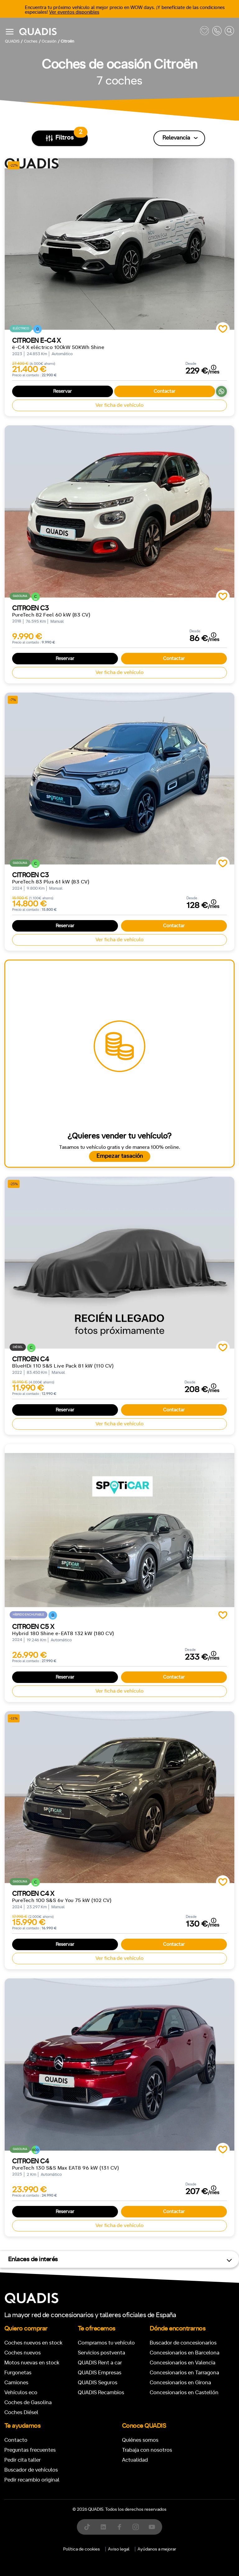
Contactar (165, 391)
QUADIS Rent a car (100, 2362)
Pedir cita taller (22, 2460)
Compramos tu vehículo (106, 2342)
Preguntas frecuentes (30, 2450)
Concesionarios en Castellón (184, 2392)
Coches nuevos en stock (33, 2342)
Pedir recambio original (31, 2479)
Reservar (62, 391)
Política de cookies (81, 2549)
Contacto (15, 2440)
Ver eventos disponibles (74, 12)
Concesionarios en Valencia (182, 2362)
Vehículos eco (20, 2392)
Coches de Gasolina (28, 2402)
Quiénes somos (140, 2440)
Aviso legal (118, 2549)
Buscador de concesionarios (183, 2342)
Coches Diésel (21, 2412)
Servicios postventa (101, 2352)
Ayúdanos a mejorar (157, 2549)
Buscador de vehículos (31, 2470)
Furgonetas (17, 2372)
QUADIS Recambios (101, 2392)
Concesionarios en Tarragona (184, 2372)
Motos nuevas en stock (31, 2362)
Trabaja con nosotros (147, 2450)
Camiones (16, 2382)
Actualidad (135, 2460)
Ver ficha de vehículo (119, 405)
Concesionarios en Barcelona (184, 2352)
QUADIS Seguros (97, 2382)
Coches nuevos (22, 2352)
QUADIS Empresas (99, 2372)
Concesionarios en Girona (180, 2382)
